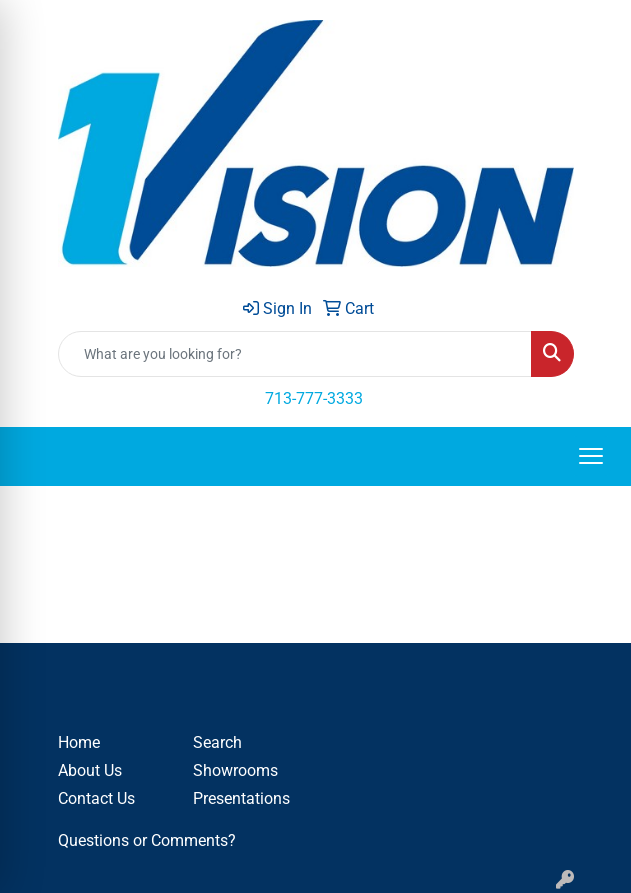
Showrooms (235, 770)
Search (217, 742)
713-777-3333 (314, 398)
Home (79, 742)
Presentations (241, 798)
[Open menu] (591, 456)
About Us (90, 770)
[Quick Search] (295, 354)
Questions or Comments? (147, 840)
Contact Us (96, 798)
